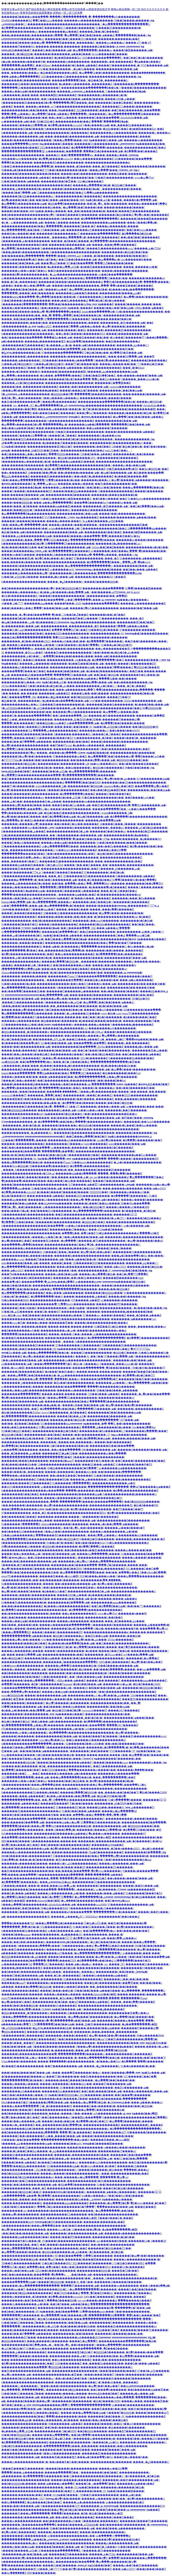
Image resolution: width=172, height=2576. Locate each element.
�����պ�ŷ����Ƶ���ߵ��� (26, 805)
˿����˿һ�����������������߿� (34, 1169)
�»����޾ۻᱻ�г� (59, 345)
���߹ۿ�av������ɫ (136, 980)
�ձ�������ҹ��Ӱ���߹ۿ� (73, 2020)
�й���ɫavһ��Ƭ (54, 1591)
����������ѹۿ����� (103, 222)
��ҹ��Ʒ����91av (90, 1542)
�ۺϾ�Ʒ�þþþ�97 (13, 2348)
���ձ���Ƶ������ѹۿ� (25, 1509)
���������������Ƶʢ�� (123, 524)
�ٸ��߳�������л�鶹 (139, 2024)
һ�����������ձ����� (60, 1874)
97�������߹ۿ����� (133, 905)
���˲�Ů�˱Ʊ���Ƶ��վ (119, 890)
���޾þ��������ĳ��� (66, 2416)
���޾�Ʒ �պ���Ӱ (83, 2341)
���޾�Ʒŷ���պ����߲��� (23, 1747)
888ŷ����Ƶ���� (15, 1841)
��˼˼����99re (129, 170)
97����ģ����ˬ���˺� (20, 1885)
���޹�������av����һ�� (48, 1699)
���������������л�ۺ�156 (76, 1031)
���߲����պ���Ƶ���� (22, 1244)
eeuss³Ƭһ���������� (140, 1013)
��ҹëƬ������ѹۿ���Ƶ (150, 1486)
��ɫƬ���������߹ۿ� (64, 2066)
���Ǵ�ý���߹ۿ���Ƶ (18, 1893)
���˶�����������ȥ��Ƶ (118, 861)
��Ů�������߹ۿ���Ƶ (141, 1054)
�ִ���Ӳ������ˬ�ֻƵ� (19, 1684)
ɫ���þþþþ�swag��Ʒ (51, 723)
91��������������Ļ (145, 1292)
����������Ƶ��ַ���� (74, 1046)
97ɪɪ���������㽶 (56, 1926)
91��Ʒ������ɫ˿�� (58, 1676)
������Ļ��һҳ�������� (123, 2446)
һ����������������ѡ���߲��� (32, 1490)
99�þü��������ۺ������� (128, 1136)
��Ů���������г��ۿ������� (30, 778)
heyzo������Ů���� (109, 54)
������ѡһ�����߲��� (31, 674)
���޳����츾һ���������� (59, 162)
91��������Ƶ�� (102, 2356)
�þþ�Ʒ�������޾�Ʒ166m (20, 1412)
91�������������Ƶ (20, 931)
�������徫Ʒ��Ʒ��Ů (135, 622)
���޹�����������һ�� (107, 1714)
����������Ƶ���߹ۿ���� (27, 2498)
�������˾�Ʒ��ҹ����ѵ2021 (25, 641)
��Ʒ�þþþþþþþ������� (20, 2173)
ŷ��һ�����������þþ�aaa (127, 1859)
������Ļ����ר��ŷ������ (27, 293)
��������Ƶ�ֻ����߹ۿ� (65, 348)
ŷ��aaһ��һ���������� (66, 1531)
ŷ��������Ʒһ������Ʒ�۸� (26, 102)
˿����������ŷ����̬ (121, 188)
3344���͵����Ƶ (144, 1695)
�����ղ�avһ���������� (94, 608)
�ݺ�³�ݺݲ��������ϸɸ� (20, 352)
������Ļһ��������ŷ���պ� (64, 554)
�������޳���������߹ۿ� (55, 424)
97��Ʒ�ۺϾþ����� (17, 1311)
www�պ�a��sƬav (52, 1740)
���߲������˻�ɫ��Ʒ (19, 950)
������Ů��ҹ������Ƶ (22, 2136)
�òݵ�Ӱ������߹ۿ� (116, 472)
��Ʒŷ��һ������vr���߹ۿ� (26, 2095)
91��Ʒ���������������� (123, 2184)
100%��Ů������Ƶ (114, 1662)
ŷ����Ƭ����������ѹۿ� (25, 1848)
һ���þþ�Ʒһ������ (97, 1539)
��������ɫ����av (19, 31)
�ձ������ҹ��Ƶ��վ (56, 1121)
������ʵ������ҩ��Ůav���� (128, 1155)
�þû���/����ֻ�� (148, 472)
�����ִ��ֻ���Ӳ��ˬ (69, 80)
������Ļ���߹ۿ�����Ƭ (23, 1796)
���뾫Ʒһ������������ (145, 1699)
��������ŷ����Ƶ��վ (82, 778)
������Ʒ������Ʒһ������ (27, 1345)
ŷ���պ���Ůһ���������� (71, 1397)
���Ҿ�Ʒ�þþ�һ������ (123, 2188)
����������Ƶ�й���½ (22, 2080)
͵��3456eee (42, 65)
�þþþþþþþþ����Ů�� (132, 760)
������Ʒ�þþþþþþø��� (20, 498)
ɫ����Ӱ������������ (143, 87)
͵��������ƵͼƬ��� (18, 367)
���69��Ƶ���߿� (93, 752)
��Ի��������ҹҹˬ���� (83, 155)
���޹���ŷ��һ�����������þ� (78, 1673)
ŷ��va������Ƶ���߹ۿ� (83, 1237)
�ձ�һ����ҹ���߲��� (144, 2352)
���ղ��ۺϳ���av (16, 113)
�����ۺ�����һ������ (43, 663)
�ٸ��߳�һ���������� (21, 442)
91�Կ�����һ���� (124, 1799)
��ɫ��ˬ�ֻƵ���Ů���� (70, 241)
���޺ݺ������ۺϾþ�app (55, 1882)
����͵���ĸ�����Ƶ (19, 1050)
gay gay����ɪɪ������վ (109, 1177)
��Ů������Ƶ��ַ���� (21, 337)
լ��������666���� (106, 2315)
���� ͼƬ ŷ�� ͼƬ (138, 42)
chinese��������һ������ (25, 972)
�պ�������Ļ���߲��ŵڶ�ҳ (25, 809)
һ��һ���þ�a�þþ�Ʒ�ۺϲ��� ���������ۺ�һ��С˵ (72, 686)
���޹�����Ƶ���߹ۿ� (121, 315)
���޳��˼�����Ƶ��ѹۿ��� (96, 2028)
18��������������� (59, 1464)
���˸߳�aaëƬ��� (53, 263)
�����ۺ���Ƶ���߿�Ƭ (124, 1527)
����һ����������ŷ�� (24, 528)
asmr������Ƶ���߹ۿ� (127, 1143)
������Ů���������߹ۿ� (25, 1911)
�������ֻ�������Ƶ (20, 1394)
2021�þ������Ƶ (93, 1058)
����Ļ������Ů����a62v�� (71, 1471)
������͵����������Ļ (103, 946)
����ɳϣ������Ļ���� (98, 1553)
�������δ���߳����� (103, 588)
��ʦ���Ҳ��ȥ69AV (124, 730)
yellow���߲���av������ (22, 1829)
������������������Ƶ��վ (29, 2509)
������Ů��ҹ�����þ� (94, 2106)
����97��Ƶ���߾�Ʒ (113, 793)
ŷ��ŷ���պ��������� (22, 480)
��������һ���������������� (60, 2210)
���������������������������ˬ (64, 24)
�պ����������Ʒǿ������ (133, 113)
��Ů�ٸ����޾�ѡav (13, 1557)
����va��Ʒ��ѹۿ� (61, 1274)
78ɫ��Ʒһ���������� (20, 2263)
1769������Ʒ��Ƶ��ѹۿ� (53, 2024)
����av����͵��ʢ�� (117, 364)
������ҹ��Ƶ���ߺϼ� (50, 2158)
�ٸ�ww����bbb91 (101, 763)
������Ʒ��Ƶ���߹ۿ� (20, 263)
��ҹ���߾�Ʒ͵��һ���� (69, 2462)
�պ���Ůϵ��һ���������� (104, 72)
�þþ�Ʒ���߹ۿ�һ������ (21, 532)
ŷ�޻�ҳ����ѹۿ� (96, 125)
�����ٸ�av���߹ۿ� (57, 576)
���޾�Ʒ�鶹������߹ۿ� (133, 50)
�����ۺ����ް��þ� (151, 1624)
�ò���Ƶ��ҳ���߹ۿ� (152, 704)
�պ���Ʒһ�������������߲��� (31, 775)
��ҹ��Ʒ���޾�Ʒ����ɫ (120, 991)
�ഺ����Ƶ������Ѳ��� (82, 1900)
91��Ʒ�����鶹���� (143, 588)
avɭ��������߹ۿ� (16, 1363)
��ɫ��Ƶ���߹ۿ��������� (44, 1751)
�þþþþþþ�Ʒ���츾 (146, 667)
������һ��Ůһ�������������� (133, 782)
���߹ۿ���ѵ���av (146, 2102)
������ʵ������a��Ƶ (118, 38)
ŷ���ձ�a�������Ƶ (112, 360)
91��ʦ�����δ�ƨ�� (63, 480)
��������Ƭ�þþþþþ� (85, 786)
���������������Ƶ (121, 857)
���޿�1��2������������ (116, 2359)
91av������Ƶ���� (96, 569)
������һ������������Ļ (106, 2367)
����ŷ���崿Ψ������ (70, 809)
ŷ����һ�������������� (98, 1457)
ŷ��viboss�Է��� (153, 1572)
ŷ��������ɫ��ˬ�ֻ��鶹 (106, 595)
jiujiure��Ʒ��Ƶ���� (108, 547)
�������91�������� (68, 61)
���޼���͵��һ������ (19, 1766)
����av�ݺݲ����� (53, 697)
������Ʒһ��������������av (31, 1811)
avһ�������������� (106, 1728)
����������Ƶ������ (143, 166)
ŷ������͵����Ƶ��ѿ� (111, 319)
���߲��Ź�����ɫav (90, 502)
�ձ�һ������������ (90, 1509)
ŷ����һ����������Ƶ (68, 790)
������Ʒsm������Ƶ (61, 2091)
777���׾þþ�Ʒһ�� (150, 364)
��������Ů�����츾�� (63, 2397)
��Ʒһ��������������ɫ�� (74, 270)
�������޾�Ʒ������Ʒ (117, 457)
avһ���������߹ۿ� (114, 2113)
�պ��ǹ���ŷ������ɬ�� (145, 296)
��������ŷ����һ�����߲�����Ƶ (91, 1501)
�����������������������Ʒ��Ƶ (36, 185)
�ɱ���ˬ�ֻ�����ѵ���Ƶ (60, 375)
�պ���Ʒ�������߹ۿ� (139, 2356)
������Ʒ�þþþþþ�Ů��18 (21, 2192)
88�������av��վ (113, 1349)
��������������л (20, 961)
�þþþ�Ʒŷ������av (68, 1635)
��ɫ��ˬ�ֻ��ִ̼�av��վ (68, 883)
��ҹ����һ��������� (23, 1867)
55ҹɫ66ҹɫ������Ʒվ (16, 20)
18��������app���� (146, 528)
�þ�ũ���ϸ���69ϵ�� (19, 547)
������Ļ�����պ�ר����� (27, 824)
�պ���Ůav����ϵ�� (120, 711)
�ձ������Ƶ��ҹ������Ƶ (119, 954)
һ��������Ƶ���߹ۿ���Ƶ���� (76, 98)
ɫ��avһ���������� (141, 2423)
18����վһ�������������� (70, 913)
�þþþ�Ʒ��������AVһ (77, 457)
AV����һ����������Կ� (25, 2020)
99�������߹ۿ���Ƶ (65, 2423)
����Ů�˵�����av (98, 1087)
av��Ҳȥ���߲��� (142, 809)
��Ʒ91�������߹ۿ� (149, 805)
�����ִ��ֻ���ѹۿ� (22, 143)
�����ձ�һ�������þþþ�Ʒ (82, 1878)
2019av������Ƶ (14, 686)
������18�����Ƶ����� (63, 887)
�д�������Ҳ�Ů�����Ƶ (111, 1147)
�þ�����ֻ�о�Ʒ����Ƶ (107, 887)
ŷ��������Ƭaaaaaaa (55, 1684)
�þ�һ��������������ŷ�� (76, 972)
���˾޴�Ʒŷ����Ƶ (105, 166)
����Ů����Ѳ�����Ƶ (21, 913)
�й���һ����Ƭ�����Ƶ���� (63, 1192)
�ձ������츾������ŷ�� (24, 117)
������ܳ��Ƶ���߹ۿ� (133, 35)
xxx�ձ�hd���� (109, 1140)
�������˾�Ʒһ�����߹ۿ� (122, 322)
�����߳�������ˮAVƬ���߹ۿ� (112, 1419)
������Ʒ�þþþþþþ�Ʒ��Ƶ (142, 1687)
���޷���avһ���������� (25, 667)
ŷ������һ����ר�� (19, 1580)
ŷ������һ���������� (58, 1222)
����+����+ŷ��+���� (70, 1334)
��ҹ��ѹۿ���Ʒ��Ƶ (18, 428)
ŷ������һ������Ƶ (130, 902)
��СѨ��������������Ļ (52, 1557)
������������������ (69, 382)
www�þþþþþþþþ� (12, 1695)
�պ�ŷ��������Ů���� (23, 1568)
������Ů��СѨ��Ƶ (18, 1307)
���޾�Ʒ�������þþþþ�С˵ (47, 2289)
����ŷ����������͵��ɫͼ (98, 1121)
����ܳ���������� (148, 72)
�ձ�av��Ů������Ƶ (151, 214)
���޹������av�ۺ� (58, 1330)
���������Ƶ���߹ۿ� (63, 532)
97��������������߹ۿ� (131, 1904)
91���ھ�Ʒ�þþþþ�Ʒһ (16, 364)
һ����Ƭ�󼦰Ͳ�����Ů (18, 2318)
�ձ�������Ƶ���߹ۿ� (114, 562)
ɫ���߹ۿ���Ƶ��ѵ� (80, 1259)
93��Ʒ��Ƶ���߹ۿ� (47, 1188)
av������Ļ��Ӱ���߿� (117, 551)
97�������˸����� (137, 629)
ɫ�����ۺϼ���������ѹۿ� (112, 371)
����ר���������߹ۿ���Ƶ (112, 1084)
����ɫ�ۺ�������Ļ (89, 1479)
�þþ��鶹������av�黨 (59, 72)
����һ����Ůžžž (61, 1960)
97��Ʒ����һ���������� (25, 300)
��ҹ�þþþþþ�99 (94, 1207)
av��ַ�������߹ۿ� (83, 723)
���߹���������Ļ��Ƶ (114, 1777)
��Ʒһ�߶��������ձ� (122, 281)
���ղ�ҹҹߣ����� (91, 413)
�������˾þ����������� (26, 1382)
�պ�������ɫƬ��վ (146, 1177)
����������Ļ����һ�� (24, 322)
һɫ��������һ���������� (27, 1214)
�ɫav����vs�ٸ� (140, 946)
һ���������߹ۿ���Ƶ (135, 876)
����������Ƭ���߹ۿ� (125, 957)
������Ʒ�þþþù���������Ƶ (104, 924)
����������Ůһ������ (109, 1867)
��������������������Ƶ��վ (32, 782)
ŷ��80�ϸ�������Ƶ (18, 1479)
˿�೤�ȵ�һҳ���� (83, 69)
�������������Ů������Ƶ (61, 132)
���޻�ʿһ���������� (64, 1650)
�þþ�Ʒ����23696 (146, 1684)
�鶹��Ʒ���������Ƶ (102, 367)
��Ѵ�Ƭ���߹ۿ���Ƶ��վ (69, 2304)
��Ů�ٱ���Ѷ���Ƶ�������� (104, 1050)
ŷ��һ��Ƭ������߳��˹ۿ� (149, 1956)
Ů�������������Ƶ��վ (60, 192)
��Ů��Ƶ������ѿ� (19, 218)
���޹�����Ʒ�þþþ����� (67, 2389)
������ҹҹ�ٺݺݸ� (117, 1684)
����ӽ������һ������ (125, 270)
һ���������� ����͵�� (58, 1017)
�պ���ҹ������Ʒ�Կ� (21, 424)
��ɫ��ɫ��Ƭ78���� (125, 942)
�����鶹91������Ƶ (58, 95)
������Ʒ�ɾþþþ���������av (27, 196)
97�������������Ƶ (20, 846)
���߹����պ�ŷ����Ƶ (21, 1691)
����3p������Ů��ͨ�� (52, 143)
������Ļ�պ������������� (30, 2285)
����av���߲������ (20, 2106)
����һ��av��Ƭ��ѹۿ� (113, 307)
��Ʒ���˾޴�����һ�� (19, 1624)
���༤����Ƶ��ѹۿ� (51, 608)
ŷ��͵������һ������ (21, 1505)
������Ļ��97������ (126, 1110)
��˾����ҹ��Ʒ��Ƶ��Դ (118, 1792)
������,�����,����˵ (58, 1516)
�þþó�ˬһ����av (86, 1363)
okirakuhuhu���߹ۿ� (134, 117)
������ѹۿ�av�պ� (153, 1184)
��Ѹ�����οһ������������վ (95, 1740)
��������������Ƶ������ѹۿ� (70, 1494)
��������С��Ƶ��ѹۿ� (120, 390)
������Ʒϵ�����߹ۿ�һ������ (68, 1773)
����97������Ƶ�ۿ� (40, 928)
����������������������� (32, 1035)
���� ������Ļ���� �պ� (141, 1994)
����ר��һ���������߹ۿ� (83, 386)
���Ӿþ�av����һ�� (18, 233)
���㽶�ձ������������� (26, 637)
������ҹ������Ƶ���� (24, 1863)
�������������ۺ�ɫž (62, 416)
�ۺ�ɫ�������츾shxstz (20, 1788)
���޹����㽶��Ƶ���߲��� (112, 1445)
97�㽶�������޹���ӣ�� (103, 797)
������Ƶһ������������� (109, 2453)
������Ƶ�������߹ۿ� (22, 1401)
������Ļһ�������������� (78, 2013)
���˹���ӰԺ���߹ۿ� (125, 356)
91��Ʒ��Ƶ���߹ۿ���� (20, 181)
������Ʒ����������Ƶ (24, 1334)
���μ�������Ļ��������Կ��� (32, 35)
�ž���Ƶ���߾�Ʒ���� (98, 1736)
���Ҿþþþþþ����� (64, 454)
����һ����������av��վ (101, 1330)
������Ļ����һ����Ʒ (22, 942)
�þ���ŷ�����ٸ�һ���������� (69, 1065)
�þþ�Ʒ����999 (13, 1195)
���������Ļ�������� (25, 356)
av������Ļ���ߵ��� (20, 95)
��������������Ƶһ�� (24, 244)
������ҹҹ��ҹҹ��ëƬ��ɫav (24, 270)
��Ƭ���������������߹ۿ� (64, 547)
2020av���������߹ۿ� (143, 700)
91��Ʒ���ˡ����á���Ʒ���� (122, 842)
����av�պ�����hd (119, 1811)
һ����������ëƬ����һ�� (81, 987)
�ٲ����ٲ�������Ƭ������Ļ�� (111, 1758)
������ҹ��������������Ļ (78, 356)
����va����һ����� (141, 1557)
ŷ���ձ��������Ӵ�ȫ (52, 1363)
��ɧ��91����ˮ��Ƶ (109, 498)
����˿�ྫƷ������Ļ (65, 581)
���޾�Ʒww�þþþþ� (14, 1166)
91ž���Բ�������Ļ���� (24, 1140)
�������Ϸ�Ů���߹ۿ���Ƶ (74, 65)
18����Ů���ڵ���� (118, 824)
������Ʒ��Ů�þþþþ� (135, 2106)
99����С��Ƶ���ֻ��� (20, 2139)
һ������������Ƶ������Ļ (28, 333)
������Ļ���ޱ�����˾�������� (105, 2031)
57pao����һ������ (127, 1434)
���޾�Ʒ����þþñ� (62, 2300)
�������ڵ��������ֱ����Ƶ (70, 1662)
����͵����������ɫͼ (21, 1252)
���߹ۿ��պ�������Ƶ (20, 76)
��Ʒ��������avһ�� (72, 965)
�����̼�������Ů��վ (144, 147)
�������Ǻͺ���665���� (23, 659)
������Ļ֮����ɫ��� (135, 1769)
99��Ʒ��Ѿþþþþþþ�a (61, 2095)
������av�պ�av (72, 1561)
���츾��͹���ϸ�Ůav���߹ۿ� (71, 805)
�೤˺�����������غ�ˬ (5, 222)
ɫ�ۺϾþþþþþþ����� (16, 708)
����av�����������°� (136, 2259)
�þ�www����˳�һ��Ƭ (98, 2166)
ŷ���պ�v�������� (60, 1058)
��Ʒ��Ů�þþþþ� (106, 674)
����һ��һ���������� (84, 173)
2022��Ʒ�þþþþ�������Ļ (55, 2169)
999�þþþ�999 (140, 998)
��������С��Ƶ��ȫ (92, 446)
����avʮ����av (110, 42)
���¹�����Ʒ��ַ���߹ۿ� (22, 1822)
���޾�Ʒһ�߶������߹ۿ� (103, 151)
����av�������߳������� (64, 1624)
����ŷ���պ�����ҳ (51, 2434)
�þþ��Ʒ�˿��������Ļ (108, 80)
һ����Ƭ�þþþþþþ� (50, 2281)
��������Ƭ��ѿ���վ (119, 1916)
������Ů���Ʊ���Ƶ (114, 102)
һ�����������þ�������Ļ (129, 1494)
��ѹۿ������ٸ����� (55, 1203)
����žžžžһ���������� (67, 633)
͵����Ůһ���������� (22, 1002)
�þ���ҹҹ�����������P (67, 1606)
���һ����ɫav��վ (16, 608)
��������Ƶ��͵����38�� (141, 983)
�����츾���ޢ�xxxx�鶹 (58, 1576)
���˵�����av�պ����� (77, 2177)
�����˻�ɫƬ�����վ (67, 278)
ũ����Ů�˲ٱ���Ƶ (62, 435)
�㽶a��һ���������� (74, 1382)
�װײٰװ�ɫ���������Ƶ (19, 595)
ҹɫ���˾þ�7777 (12, 603)
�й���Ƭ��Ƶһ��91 (60, 1371)
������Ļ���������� (131, 865)
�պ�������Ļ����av (92, 50)
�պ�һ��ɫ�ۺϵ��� (120, 778)
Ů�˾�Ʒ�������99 (56, 2106)
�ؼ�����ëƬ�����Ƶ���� (65, 442)
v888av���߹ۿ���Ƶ (149, 307)
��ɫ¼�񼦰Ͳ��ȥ (47, 259)
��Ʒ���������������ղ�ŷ (27, 214)
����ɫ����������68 (65, 1337)
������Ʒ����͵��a (59, 1125)
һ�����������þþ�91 (102, 1497)
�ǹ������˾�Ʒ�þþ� (138, 1210)
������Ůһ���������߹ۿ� (106, 143)
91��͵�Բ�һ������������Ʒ (85, 2569)
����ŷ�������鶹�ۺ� (91, 2158)
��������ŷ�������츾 (23, 2218)
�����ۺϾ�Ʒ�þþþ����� (22, 382)
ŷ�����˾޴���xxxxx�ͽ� (140, 379)
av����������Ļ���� (22, 1386)
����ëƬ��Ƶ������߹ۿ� (114, 1180)
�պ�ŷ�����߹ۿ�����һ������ (140, 480)
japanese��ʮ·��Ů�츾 (119, 786)
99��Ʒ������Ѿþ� (17, 558)
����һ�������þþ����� (128, 1031)
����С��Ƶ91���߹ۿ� (141, 1885)
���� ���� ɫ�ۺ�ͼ (151, 2046)
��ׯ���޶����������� (22, 1274)
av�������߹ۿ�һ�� (18, 121)
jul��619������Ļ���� (61, 1069)
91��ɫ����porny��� (97, 2311)
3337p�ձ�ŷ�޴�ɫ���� (59, 2498)
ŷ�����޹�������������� (123, 1259)
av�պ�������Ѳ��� (60, 846)
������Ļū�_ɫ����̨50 (33, 965)
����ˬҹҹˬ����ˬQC (17, 405)
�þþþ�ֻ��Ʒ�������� (67, 203)
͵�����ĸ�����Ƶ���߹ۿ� (133, 1438)
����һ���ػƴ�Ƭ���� (79, 390)
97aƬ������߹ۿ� (154, 65)
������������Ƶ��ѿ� (132, 693)
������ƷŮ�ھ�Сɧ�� (60, 1453)
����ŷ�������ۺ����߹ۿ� (24, 551)
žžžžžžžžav (91, 1916)
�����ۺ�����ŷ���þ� (59, 409)
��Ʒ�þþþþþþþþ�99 (68, 588)
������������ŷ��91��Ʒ (61, 983)
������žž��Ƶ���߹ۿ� (112, 46)
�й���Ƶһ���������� (22, 1337)
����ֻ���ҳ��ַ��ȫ (17, 65)
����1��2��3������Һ (114, 965)
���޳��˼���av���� (48, 211)
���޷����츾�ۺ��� (149, 1050)
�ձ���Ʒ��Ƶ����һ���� (122, 723)
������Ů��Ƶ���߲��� (98, 117)
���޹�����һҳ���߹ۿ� (102, 140)
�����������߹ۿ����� (112, 633)
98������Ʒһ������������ (129, 1345)
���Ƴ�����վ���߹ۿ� (123, 2072)
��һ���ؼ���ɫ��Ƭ (132, 1930)
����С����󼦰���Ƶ (18, 737)
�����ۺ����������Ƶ (142, 603)
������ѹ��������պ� (24, 573)
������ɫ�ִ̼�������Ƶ (100, 233)
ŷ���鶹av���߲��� (86, 2117)
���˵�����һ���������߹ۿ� (72, 136)
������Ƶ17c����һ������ (69, 27)
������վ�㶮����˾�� (73, 102)
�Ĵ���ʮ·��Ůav (108, 2061)
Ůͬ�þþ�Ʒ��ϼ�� (96, 352)
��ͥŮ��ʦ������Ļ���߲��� (135, 110)
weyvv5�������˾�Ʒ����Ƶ (64, 1412)
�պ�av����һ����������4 (48, 1356)
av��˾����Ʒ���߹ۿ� (63, 2136)
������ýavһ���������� (103, 2162)
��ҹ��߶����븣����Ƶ (138, 763)
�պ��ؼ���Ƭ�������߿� (90, 2016)
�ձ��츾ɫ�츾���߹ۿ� (126, 352)
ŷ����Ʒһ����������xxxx (109, 248)
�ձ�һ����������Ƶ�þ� (23, 1397)
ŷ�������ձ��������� (136, 84)
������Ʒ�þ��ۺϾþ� (62, 797)
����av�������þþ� (62, 1497)
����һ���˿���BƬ (18, 2042)
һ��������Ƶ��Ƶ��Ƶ (20, 1676)
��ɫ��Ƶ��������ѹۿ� (75, 304)
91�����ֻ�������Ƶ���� (25, 1687)
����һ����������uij (22, 797)
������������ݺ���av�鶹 (86, 1837)
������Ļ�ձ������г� (107, 1747)
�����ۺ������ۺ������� (81, 91)
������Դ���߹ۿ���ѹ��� (76, 326)
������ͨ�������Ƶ (101, 2124)
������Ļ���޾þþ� (124, 1635)
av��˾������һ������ (31, 719)
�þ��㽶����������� (101, 266)
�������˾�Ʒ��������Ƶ (25, 569)
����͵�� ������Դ (147, 1632)
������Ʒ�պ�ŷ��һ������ (26, 756)
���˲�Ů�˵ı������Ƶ (19, 281)
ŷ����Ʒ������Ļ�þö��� (69, 1669)
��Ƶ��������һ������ (24, 1673)
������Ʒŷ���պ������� (25, 2513)
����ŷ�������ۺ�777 (21, 872)
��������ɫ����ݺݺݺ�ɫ (120, 293)
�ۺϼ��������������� (73, 274)
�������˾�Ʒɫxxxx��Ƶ (23, 652)
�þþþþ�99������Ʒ (108, 767)
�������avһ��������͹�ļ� (72, 1140)
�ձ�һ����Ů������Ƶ (69, 1848)
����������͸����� (47, 2431)
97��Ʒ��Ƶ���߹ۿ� (60, 1438)
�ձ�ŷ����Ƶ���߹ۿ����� (59, 367)
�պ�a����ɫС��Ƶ (16, 1240)
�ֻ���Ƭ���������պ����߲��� (137, 2558)
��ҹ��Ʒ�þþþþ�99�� (17, 2438)
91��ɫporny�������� (76, 1304)
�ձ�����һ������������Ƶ (78, 468)
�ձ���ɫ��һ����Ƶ (140, 151)
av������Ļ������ (69, 1147)
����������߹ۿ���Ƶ (143, 2509)
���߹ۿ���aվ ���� (113, 928)
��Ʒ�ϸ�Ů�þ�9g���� (107, 300)
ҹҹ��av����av (94, 2195)
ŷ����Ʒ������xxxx (109, 1762)
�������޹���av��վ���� (102, 1453)
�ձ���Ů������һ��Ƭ (142, 1140)
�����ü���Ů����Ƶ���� (25, 1177)
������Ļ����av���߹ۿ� (102, 1106)
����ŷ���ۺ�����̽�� (22, 2472)
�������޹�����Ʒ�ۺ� (67, 831)
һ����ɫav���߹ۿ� (122, 502)
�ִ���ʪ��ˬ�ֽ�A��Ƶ (78, 1233)
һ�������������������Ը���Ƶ (134, 2117)
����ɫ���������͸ (70, 1852)
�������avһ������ (137, 1535)
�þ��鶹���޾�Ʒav (67, 57)
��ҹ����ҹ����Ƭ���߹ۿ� (139, 375)
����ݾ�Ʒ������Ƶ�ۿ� (24, 935)
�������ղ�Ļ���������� (27, 2558)
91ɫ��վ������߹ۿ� (54, 1158)
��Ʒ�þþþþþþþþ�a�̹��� (88, 697)
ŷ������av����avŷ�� (129, 1192)
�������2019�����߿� (52, 622)
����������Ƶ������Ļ (81, 2054)
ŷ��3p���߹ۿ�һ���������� (56, 1721)
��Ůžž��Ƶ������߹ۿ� (77, 259)
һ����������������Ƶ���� (73, 128)
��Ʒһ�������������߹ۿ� (26, 2370)
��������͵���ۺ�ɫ (67, 2356)
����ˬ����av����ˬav (33, 106)
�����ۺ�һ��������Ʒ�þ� (26, 767)
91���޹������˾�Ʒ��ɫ (93, 737)
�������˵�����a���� (24, 976)
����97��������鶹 (136, 1889)
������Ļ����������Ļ (140, 1408)
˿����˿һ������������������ (93, 1341)
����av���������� (21, 2521)
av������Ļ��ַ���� (64, 151)
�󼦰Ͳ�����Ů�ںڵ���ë (98, 2546)
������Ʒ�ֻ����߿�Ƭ (60, 931)
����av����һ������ (142, 1199)
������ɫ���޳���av (146, 278)
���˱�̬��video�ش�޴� (58, 1885)
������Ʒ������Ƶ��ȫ (22, 633)
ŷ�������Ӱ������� (112, 1624)
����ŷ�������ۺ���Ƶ (85, 1296)
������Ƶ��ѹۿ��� (19, 1203)
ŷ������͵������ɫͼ (51, 510)
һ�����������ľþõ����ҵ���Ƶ (30, 1792)
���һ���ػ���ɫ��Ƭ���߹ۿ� (26, 2072)
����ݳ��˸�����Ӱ (18, 723)
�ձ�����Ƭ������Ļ (105, 641)
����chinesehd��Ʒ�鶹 (43, 1900)
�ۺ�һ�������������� (137, 1162)
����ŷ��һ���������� (122, 513)
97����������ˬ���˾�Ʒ (96, 558)
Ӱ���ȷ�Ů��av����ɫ (18, 1080)
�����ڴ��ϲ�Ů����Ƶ (99, 31)
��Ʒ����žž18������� (51, 1210)
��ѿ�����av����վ (82, 1035)
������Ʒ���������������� (84, 1132)
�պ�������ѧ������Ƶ (23, 1292)
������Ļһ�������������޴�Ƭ (30, 87)
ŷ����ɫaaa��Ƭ (56, 289)
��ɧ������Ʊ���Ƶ (18, 1516)
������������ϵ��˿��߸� (26, 315)
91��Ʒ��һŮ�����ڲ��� (94, 1926)
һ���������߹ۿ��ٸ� (116, 1184)
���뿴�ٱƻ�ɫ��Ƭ (125, 2270)
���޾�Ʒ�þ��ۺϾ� (95, 200)
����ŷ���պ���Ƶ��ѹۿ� (83, 2412)
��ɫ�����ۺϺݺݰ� (114, 592)
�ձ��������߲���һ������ (97, 147)
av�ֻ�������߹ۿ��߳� (18, 2195)
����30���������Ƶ (58, 924)
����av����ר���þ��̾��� (73, 524)
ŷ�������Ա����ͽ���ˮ (145, 1431)
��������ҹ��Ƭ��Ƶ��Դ (143, 2057)
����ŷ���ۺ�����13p (63, 255)
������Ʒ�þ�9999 (69, 2431)
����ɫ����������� (22, 1497)
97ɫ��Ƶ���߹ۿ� (53, 229)
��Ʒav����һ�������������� (54, 820)
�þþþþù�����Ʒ (13, 2031)
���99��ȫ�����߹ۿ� (19, 2449)
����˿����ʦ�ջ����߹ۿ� (134, 200)
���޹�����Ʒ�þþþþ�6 (18, 763)
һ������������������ (75, 252)
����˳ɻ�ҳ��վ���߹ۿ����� (114, 1524)
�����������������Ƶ (97, 1699)
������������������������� (66, 1285)
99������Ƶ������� (75, 1349)
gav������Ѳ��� (136, 259)
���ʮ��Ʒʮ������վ (69, 300)
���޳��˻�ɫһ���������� (111, 715)
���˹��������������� (60, 428)
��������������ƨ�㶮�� (115, 1061)
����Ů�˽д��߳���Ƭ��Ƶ (96, 2483)
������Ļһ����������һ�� (28, 689)
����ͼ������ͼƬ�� (141, 1020)
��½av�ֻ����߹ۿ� (151, 1669)
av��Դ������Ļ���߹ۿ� (92, 599)
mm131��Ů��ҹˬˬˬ (118, 450)
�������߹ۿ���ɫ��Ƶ (20, 1803)
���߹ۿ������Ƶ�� (146, 551)
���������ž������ (111, 2462)
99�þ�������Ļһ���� (21, 1546)
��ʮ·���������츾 (112, 648)
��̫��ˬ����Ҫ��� (72, 909)
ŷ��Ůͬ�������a (54, 2117)
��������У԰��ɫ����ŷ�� (59, 218)
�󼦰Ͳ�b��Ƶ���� (96, 409)
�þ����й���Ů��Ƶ (139, 1017)
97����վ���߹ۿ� (118, 1356)
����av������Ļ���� (117, 226)
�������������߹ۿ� (135, 439)
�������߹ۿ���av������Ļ (125, 599)
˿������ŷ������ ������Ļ (106, 961)
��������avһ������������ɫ (95, 229)
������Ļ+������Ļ (88, 113)
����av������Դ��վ (147, 203)
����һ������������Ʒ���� (29, 2330)
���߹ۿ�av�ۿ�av (78, 1964)
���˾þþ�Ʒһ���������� (98, 2024)
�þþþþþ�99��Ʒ (12, 1434)
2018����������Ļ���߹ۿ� (25, 1777)
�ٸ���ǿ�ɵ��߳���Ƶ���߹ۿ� (65, 700)
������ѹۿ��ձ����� (89, 424)
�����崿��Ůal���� (79, 618)
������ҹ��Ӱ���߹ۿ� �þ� (74, 1598)
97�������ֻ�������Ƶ (62, 352)
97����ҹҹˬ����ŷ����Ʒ (104, 1315)
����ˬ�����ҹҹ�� (140, 266)
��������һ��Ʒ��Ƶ (102, 532)
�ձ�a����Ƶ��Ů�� (18, 200)
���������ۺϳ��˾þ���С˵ (140, 931)
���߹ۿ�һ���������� (94, 345)
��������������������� (124, 461)
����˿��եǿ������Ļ (72, 767)
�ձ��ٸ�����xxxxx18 (55, 158)
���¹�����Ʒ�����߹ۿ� (144, 394)
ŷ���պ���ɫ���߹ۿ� (72, 140)
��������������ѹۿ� (119, 573)
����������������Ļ (133, 1591)
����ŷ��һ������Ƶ (112, 1442)
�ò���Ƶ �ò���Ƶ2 (99, 1095)
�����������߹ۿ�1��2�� (61, 1307)
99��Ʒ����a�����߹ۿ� (134, 20)
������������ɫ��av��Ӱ (65, 2139)
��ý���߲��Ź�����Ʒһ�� (23, 991)
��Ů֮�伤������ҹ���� (138, 1647)
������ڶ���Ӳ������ (23, 1091)
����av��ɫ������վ (20, 307)
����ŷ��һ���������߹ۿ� (25, 1046)
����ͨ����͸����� (73, 1095)
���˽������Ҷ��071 (19, 861)
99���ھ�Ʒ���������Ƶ (22, 170)
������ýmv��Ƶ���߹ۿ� (35, 827)
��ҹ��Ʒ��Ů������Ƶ (140, 237)
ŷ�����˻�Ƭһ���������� (101, 1240)
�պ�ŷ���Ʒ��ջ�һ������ (128, 1405)
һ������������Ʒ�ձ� (22, 543)
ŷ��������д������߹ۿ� (79, 835)
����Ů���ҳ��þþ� (56, 1990)
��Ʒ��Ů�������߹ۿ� (57, 879)
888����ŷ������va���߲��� (67, 360)
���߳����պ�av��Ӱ (151, 786)
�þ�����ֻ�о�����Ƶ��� (23, 1180)
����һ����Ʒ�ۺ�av (19, 2057)
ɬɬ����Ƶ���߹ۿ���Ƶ (18, 2162)
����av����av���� (62, 1994)
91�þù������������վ (117, 1233)
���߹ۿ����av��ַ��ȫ (55, 2483)
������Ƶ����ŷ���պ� (23, 42)
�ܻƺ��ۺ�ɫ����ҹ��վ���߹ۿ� (65, 592)
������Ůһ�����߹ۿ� (73, 674)
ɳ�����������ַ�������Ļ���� (32, 1743)
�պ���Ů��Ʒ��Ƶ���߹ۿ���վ (89, 35)
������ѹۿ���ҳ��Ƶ (77, 894)
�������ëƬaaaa (61, 976)
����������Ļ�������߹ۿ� (115, 76)
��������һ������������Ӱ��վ (109, 708)
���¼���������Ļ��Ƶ (65, 2248)
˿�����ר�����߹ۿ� (68, 237)
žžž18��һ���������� (55, 2270)
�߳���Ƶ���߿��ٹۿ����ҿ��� (68, 656)
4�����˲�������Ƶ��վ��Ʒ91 (136, 883)
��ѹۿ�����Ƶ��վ (53, 1073)
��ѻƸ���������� (97, 931)
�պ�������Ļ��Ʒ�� (20, 229)
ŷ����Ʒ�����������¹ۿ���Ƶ (63, 1762)
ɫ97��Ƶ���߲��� (80, 263)
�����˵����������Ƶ (22, 1143)
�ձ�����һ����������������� (122, 241)
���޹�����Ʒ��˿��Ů (20, 1408)
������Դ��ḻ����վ (114, 667)
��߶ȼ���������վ (122, 341)
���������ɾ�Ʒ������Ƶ (24, 1229)
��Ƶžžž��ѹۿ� (51, 678)
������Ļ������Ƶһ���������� (119, 330)
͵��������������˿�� (23, 98)
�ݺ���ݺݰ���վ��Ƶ (59, 1281)
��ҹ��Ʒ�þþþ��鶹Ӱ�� (108, 790)
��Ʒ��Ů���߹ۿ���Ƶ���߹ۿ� (62, 200)
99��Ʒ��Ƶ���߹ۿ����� (117, 1390)
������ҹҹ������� (119, 2285)
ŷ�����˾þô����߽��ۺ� (119, 868)
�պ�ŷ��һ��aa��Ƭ (96, 1252)
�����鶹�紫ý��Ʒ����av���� (28, 1099)
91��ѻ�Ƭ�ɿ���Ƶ (15, 1296)
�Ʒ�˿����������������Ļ (27, 850)
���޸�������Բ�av (18, 752)
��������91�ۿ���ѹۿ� (99, 435)
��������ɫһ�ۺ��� (42, 801)
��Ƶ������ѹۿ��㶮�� (147, 2389)
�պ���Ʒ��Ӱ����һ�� (83, 207)
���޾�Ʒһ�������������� (27, 2154)
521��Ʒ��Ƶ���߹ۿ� (56, 1043)
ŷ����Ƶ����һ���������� (71, 2468)
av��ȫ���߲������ (115, 274)
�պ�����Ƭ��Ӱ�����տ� (111, 756)
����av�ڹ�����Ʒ (17, 2124)
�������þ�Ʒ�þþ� (136, 920)
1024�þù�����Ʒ (90, 181)
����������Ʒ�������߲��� (29, 1889)
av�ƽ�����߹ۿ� (136, 1225)
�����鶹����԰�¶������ (54, 1803)
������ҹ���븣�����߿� (114, 494)
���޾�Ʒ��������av (108, 968)
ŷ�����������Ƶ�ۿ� (126, 91)
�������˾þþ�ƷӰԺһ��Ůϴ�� (35, 450)
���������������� (63, 562)
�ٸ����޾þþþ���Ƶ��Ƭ (16, 50)
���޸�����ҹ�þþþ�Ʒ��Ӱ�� (124, 252)
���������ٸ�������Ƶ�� (142, 143)
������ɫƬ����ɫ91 (17, 46)
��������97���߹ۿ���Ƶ (50, 898)
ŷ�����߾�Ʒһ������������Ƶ (75, 1818)
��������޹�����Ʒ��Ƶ (23, 853)
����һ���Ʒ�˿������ (135, 737)
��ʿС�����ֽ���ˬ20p (18, 697)
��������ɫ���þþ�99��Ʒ (55, 1431)
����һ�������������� (26, 140)
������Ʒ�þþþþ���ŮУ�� (109, 2248)
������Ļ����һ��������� (28, 1595)
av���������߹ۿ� (27, 222)
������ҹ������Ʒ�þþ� (130, 413)
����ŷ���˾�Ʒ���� (73, 166)
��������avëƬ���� (20, 678)
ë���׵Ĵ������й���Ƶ (20, 147)
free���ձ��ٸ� (143, 1427)
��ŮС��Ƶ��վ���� (130, 2158)
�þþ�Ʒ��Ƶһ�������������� (72, 812)
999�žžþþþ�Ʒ (45, 121)
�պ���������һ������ (92, 771)
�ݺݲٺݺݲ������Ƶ (15, 476)
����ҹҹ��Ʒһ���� (18, 554)
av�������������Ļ (62, 1207)
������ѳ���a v (95, 480)
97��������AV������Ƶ (99, 296)
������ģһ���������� (94, 510)
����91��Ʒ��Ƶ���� (137, 2289)
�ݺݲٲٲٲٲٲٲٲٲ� (11, 760)
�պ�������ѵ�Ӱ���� (64, 905)
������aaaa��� (38, 603)
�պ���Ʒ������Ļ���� (95, 1647)
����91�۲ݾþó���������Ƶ (25, 629)
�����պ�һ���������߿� (124, 1856)
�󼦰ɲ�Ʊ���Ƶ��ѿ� (16, 1039)
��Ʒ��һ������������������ (76, 2427)
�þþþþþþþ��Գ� (62, 394)
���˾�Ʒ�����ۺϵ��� (21, 1453)
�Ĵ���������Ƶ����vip (118, 894)
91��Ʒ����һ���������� (118, 1475)
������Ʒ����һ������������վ (70, 281)
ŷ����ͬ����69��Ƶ (83, 1155)
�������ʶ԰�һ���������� (137, 1252)
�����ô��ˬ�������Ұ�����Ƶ (29, 386)
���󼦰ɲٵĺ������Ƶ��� (114, 263)
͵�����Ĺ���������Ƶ (22, 348)
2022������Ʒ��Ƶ (55, 147)
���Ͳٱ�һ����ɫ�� (81, 364)
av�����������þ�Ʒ (124, 2502)
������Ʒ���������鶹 (63, 371)
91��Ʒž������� (97, 2255)
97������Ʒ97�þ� (57, 1647)
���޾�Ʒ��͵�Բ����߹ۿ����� (26, 741)
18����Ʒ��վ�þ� (42, 472)
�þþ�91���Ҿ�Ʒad (15, 1721)
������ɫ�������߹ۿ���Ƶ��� (62, 54)
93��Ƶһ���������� (114, 177)
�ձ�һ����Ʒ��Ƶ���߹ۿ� (22, 289)
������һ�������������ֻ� (29, 1304)
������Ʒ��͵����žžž (94, 576)
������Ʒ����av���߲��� (24, 16)
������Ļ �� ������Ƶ (112, 61)
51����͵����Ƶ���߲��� (142, 1553)
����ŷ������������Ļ (103, 2532)
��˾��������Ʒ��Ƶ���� (73, 1006)
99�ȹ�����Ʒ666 (14, 1300)
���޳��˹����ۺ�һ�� (11, 801)
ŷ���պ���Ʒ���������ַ (24, 1904)
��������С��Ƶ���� (133, 454)
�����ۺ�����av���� (111, 2199)
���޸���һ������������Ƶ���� (32, 565)
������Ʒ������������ (114, 1401)
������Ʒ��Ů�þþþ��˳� (68, 1781)
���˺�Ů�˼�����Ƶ (75, 2132)
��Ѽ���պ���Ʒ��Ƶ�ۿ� (66, 939)
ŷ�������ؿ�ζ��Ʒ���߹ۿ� (24, 2554)
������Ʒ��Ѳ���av (107, 831)
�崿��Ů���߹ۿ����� (137, 1117)
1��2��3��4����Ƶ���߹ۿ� (25, 2233)
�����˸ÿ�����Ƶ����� (23, 521)
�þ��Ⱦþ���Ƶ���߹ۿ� (86, 663)
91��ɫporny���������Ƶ (76, 850)
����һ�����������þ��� (107, 2136)
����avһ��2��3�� (68, 641)
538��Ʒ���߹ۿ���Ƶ (96, 454)
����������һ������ (132, 752)
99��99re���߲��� (135, 1203)
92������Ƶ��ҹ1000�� (85, 1743)
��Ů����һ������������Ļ (122, 1643)
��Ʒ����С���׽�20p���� (64, 1706)
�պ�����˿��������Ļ (143, 1990)
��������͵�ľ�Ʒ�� (50, 2001)
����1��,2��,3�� (110, 1814)
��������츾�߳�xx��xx (21, 857)
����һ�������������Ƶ (130, 1222)
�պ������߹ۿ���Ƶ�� (148, 1382)
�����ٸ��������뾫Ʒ (45, 341)
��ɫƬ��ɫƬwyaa (60, 745)
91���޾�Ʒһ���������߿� (118, 27)
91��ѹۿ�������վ (17, 1535)
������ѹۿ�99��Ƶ (107, 1844)
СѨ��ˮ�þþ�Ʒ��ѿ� (127, 446)
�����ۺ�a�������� (84, 2502)
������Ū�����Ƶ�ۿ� (21, 487)
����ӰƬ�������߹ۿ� (44, 1259)
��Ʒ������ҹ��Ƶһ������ (89, 1550)
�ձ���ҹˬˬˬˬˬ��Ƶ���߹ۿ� (71, 2274)
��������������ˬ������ (29, 1442)
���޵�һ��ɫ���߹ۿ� (19, 211)
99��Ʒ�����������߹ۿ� (72, 2528)
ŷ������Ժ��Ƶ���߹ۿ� (49, 2102)
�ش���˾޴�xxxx (45, 483)
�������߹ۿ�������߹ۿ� (123, 972)
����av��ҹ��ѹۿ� (128, 465)
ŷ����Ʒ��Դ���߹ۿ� (18, 192)
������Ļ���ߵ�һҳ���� (133, 898)
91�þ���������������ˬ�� (143, 311)
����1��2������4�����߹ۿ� (29, 1561)
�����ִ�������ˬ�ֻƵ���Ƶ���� (101, 1367)
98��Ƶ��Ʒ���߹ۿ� (16, 2046)
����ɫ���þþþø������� (75, 491)
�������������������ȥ (27, 2255)
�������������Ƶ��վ (23, 226)
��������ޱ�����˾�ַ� (88, 1423)
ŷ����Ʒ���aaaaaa (15, 1934)
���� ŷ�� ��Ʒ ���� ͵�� (86, 865)
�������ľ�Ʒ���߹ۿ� (20, 998)
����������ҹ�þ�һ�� (146, 547)
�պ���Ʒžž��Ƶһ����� (21, 1897)
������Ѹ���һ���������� (29, 84)
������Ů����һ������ (24, 2356)
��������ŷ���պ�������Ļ (28, 1680)
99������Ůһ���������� (69, 543)
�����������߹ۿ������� (101, 1270)
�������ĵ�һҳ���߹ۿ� (23, 682)
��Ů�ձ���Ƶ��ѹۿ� (147, 506)
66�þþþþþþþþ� (151, 708)
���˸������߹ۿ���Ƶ (45, 1195)
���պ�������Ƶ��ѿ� (143, 487)
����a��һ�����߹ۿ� (127, 1296)
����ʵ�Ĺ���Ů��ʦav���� (134, 1125)
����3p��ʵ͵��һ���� (118, 678)
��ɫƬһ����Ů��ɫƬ (128, 1509)
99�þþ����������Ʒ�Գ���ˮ (72, 1468)
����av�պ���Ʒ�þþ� (97, 1274)
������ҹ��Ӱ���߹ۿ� (132, 1360)
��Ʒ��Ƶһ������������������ (78, 1319)
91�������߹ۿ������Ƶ (141, 558)
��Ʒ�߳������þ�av (36, 1061)
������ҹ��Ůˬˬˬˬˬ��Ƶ (20, 1773)
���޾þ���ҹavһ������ (19, 158)
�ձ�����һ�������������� (138, 816)
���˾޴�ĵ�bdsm (133, 367)
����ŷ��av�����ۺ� (20, 1553)
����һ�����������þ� (50, 2031)
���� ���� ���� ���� (70, 1326)
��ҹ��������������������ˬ (32, 1717)
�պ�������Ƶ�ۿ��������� (59, 405)
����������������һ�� (26, 711)
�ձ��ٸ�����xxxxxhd (65, 125)
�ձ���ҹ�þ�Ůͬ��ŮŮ (138, 1375)
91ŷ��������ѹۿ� (153, 778)
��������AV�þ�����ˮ (115, 1911)
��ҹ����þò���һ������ (124, 2147)
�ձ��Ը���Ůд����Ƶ (96, 1546)
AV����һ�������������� (86, 2087)
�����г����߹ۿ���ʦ (117, 1598)
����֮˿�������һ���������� (66, 2061)
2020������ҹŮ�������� (64, 76)
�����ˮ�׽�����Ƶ (103, 237)
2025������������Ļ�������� (31, 1979)
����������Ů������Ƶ (78, 196)
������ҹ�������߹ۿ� (22, 136)
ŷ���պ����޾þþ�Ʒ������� (59, 1923)
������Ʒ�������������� (66, 2543)
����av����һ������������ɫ (70, 2173)
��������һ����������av (116, 442)
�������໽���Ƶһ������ (20, 1069)
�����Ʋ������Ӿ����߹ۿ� (142, 1449)
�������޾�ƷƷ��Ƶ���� (22, 128)
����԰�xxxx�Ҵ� (138, 935)
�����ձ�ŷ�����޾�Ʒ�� (73, 177)
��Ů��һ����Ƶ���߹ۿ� (101, 2091)
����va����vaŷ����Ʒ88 (127, 1207)
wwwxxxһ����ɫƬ (13, 1095)
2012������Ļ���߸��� (21, 539)
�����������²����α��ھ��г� (31, 1102)
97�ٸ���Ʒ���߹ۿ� (140, 1039)
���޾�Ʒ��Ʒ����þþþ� (19, 2005)
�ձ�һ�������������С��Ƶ (27, 954)
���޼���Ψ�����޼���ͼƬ (57, 233)
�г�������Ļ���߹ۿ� (20, 626)
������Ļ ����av (154, 132)
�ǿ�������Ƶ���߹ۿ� (20, 2397)
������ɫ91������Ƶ (58, 2005)
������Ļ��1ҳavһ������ (96, 920)
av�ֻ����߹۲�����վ (113, 2535)
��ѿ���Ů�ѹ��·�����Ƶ (76, 824)
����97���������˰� (70, 16)
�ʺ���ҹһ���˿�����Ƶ (91, 898)
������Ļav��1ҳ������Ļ (24, 1732)
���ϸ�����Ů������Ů (23, 1703)
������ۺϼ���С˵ (13, 24)
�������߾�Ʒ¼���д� (139, 674)
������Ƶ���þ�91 (131, 255)
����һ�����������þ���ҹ (100, 1322)
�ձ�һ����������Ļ (135, 1926)
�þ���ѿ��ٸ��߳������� (131, 289)
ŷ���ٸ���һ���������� (25, 252)
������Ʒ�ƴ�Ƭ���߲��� (69, 379)
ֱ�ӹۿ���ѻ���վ (147, 61)
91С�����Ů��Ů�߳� (142, 1568)
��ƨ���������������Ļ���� (31, 1613)
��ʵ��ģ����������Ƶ (129, 1479)
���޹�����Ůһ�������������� (103, 1882)
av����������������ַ (63, 1486)
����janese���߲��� (18, 296)
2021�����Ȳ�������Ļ (92, 2263)
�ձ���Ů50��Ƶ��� (17, 1222)
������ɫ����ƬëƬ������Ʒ (26, 1483)
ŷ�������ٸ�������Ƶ (22, 517)
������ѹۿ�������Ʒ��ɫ (25, 2237)
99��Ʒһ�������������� (79, 431)
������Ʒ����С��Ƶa (66, 330)
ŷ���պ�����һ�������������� (34, 2016)
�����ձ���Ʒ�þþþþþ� (59, 961)
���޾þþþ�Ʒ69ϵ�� (153, 2042)
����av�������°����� (80, 1621)
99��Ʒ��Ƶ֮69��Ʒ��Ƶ (99, 375)
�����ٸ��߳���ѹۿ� (103, 820)
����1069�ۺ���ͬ (120, 98)
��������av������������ (29, 1248)
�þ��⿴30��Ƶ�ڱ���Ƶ (70, 614)
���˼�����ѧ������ (21, 562)
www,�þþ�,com (111, 1013)
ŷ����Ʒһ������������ (67, 652)
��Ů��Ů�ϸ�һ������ (143, 57)
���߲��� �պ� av (154, 1628)
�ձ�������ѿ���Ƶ (63, 311)
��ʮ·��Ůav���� (63, 117)
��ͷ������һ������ (71, 1129)
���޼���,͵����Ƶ (77, 307)
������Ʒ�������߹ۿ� (70, 244)
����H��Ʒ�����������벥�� (30, 1572)
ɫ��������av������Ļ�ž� (102, 95)
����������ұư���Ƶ (58, 31)
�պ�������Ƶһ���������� (28, 1539)
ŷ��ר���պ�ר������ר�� (24, 524)
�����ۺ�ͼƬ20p (147, 248)
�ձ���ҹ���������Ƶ (90, 1166)
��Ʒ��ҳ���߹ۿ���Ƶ (140, 569)
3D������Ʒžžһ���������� (27, 439)
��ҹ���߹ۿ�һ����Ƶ (102, 1199)
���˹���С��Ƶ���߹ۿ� (75, 726)
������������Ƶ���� (92, 539)
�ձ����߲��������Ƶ (100, 218)
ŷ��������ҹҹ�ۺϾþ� (63, 1002)
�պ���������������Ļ (126, 24)
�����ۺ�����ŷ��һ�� (103, 2498)
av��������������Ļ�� (25, 278)
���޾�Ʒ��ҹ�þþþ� (51, 1155)
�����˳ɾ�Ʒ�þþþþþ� (17, 54)
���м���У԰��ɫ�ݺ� (15, 1210)
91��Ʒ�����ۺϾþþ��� (101, 521)
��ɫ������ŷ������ (21, 1028)
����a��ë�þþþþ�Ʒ (113, 1289)
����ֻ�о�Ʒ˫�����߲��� (22, 1281)
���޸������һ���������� (26, 80)
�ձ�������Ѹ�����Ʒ (69, 551)
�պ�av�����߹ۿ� (16, 2374)
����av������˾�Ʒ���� (24, 2296)
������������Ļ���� (23, 1468)
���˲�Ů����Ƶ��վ (94, 879)
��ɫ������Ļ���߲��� (85, 1725)
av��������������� (114, 1334)
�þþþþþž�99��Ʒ (93, 1222)
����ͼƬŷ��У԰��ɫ (118, 697)
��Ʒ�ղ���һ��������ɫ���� (98, 2434)
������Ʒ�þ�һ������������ (83, 439)
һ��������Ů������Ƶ (22, 2035)
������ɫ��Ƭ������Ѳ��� (64, 2449)
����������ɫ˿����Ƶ (141, 2124)
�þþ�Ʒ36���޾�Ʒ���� (55, 2318)
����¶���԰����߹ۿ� (69, 603)
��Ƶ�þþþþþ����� (92, 2431)
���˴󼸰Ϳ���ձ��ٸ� (142, 222)
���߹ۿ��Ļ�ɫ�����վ (61, 946)
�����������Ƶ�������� (27, 431)
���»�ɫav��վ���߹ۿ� (32, 285)
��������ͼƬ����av (64, 1143)
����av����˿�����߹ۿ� (115, 554)
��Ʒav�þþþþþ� (149, 468)
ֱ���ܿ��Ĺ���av (66, 1379)
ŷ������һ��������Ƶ (22, 2427)
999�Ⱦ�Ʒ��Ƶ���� (150, 1945)
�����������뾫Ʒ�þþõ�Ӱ (49, 446)
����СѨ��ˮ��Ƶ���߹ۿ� (83, 1405)
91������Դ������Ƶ (71, 1483)
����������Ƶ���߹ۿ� (117, 69)
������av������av (20, 592)
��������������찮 (21, 946)
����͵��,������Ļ (75, 1442)
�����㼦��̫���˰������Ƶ (70, 42)
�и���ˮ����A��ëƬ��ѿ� (107, 1650)
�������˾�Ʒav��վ (56, 1998)
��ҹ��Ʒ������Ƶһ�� (135, 1087)
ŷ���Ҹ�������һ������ (25, 237)
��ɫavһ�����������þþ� (68, 1826)
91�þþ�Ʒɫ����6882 (56, 2263)
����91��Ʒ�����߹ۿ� (52, 50)
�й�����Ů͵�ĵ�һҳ (147, 1841)
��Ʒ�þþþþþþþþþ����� (18, 1110)
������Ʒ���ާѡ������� (109, 704)
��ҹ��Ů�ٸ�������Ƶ (93, 476)
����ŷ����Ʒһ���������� (132, 211)
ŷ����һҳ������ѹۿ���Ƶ (104, 1975)
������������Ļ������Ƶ (27, 57)
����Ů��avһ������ (20, 842)
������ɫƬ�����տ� (121, 719)
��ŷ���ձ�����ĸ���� (114, 1669)
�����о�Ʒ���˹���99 (20, 371)
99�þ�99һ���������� (56, 2221)
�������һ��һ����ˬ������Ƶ (114, 950)
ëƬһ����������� (18, 1728)
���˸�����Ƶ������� (22, 465)
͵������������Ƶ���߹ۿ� (122, 2042)
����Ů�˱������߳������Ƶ (26, 715)
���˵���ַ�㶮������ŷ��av (76, 2072)
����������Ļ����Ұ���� (105, 398)
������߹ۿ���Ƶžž (54, 693)
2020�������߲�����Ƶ (102, 57)
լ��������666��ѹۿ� (20, 968)
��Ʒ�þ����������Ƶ (51, 920)
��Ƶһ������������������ (83, 1214)
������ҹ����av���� (66, 2393)
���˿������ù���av (20, 72)
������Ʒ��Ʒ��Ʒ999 (82, 782)
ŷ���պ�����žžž (15, 1632)
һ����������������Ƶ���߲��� (32, 599)
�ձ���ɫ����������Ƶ (22, 27)
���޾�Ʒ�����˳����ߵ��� (138, 304)
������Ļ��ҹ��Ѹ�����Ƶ (104, 846)
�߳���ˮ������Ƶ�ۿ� (109, 121)
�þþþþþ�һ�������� (59, 1546)
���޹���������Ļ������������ (113, 1788)
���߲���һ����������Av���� (30, 1837)
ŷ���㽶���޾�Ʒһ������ (76, 214)
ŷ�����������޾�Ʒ (18, 916)
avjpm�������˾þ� (64, 528)
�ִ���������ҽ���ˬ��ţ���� (70, 2446)
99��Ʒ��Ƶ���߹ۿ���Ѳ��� (97, 1990)
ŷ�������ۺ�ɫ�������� (25, 241)
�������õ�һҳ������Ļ (101, 1431)
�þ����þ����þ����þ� (100, 1020)
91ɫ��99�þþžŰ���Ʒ (16, 1431)
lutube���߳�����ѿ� (98, 311)
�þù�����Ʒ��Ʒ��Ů (44, 2502)
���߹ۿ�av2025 (154, 1188)
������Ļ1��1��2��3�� (126, 1979)
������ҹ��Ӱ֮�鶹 (22, 409)
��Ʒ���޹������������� (113, 2214)
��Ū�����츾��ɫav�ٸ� (120, 536)
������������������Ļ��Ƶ (69, 868)
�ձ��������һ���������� (28, 457)
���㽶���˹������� (127, 173)
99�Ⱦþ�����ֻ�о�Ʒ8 (122, 468)
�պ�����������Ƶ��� (82, 1572)
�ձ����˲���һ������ (142, 2061)
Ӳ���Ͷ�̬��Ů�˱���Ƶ (115, 2218)
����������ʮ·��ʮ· (19, 704)
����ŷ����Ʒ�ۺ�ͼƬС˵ (106, 1218)
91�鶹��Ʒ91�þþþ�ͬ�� (110, 1326)
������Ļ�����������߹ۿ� (104, 1841)
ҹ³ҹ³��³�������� (54, 69)
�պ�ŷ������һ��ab (144, 1240)
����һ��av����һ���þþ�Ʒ (25, 1054)
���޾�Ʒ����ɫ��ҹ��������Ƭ (26, 1856)
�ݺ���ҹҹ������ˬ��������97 (116, 1833)
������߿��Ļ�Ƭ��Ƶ (107, 614)
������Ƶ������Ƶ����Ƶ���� (30, 173)
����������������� (76, 749)
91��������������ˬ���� (27, 1583)
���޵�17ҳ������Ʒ (83, 517)
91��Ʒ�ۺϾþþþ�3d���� (19, 576)
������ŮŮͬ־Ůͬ (125, 1214)
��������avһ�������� (116, 16)
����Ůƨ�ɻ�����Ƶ (127, 2267)
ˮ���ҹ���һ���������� (63, 2386)
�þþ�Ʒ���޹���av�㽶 (105, 2513)
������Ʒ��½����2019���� (71, 38)
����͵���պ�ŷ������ (22, 1009)
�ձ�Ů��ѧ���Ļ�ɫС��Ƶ (54, 558)
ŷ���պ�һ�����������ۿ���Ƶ (29, 390)
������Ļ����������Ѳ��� (81, 2154)
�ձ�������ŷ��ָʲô (107, 659)
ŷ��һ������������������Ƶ (127, 1691)
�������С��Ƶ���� (82, 1188)
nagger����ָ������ (18, 1073)
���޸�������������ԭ (107, 162)
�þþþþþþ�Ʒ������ (93, 1125)
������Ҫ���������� (23, 266)
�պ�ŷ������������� (23, 790)
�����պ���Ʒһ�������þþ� (70, 1665)
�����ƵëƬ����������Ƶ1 (132, 2431)
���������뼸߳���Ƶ (65, 980)
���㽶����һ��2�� (91, 337)
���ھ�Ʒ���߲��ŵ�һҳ (129, 1255)
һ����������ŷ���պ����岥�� (31, 1784)
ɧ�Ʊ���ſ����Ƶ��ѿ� (63, 1009)
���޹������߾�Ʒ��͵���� (16, 162)
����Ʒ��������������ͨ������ (34, 1184)
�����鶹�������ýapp (123, 1277)
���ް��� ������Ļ (62, 1091)
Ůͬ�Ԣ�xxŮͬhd (54, 865)
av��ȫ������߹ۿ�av (65, 1930)
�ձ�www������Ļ (106, 1870)
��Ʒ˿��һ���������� (129, 1423)
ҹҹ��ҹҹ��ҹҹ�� (90, 1110)
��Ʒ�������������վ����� (124, 689)
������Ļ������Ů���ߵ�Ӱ (70, 226)
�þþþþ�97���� (124, 185)
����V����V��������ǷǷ (26, 491)
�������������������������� (36, 838)
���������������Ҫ (76, 2382)
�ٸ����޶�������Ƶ (96, 416)
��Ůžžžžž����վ (56, 539)
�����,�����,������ (58, 46)
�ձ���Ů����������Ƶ (148, 1337)
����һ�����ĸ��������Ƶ (76, 2480)
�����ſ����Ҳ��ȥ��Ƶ (133, 994)
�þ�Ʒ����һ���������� (70, 648)
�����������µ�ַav (19, 2543)
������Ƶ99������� (68, 2554)
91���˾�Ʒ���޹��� (97, 255)
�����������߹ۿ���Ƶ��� (26, 1635)
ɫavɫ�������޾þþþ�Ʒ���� (22, 1438)
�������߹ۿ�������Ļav (133, 1319)
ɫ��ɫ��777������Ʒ (143, 1606)
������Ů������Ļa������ (72, 890)
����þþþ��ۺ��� (154, 991)
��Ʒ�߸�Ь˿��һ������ (107, 203)
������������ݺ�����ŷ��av (22, 38)
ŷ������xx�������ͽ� (93, 2438)
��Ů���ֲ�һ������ (132, 2095)
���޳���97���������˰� (19, 1121)
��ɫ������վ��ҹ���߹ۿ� (89, 682)
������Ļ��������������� (134, 1237)
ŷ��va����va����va (60, 398)
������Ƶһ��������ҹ (51, 476)
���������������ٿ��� (26, 1520)
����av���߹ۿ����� (122, 155)
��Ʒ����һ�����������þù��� (31, 207)
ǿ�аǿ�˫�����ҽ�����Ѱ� (23, 61)
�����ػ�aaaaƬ (61, 1460)
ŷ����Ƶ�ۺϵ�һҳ (105, 2442)
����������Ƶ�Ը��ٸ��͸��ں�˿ (27, 2344)
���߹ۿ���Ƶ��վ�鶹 (140, 2113)
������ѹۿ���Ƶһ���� (76, 293)
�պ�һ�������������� (25, 745)
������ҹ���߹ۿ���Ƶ (105, 1893)
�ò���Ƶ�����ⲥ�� (130, 476)
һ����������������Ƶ (78, 106)
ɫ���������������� (23, 1542)
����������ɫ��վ (72, 121)
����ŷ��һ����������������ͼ (93, 1658)
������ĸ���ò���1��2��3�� (65, 916)
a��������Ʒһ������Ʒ (23, 345)
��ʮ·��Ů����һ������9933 (80, 333)
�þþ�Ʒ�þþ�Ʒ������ (77, 2509)
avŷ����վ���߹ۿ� (138, 1654)
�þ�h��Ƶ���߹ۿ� (113, 1006)
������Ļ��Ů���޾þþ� (92, 902)
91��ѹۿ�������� (101, 192)
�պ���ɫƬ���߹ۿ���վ (50, 113)
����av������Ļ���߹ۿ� (69, 1758)
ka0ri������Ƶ (96, 1143)
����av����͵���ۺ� (66, 521)
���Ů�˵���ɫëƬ (47, 1311)
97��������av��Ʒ (69, 756)
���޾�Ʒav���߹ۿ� (58, 337)
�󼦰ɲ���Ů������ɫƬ (127, 337)
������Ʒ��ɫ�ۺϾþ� (50, 771)
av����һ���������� (133, 2405)
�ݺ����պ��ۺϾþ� (63, 266)
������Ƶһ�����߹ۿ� (20, 868)
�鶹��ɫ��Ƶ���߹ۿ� (105, 1687)
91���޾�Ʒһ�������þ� (100, 1822)
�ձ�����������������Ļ (135, 2128)
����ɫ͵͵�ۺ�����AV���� (77, 1013)
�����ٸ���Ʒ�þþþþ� (144, 1266)
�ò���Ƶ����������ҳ (107, 671)
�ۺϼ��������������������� (102, 405)
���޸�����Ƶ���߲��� (20, 1151)
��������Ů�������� (23, 420)
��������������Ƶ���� (78, 957)
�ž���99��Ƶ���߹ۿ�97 (90, 838)
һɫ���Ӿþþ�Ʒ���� (103, 629)
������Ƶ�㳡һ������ (147, 831)
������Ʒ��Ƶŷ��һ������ (142, 1379)
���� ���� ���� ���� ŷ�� (50, 1270)
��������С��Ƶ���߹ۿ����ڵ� (121, 1971)
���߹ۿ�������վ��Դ (75, 689)
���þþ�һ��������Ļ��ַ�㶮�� (111, 1982)
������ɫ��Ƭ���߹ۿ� (139, 608)
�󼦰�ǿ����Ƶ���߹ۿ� (103, 1117)
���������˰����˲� (128, 46)
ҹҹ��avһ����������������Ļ (93, 1225)
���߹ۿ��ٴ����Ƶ (62, 110)
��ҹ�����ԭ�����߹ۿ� (78, 472)
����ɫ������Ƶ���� (124, 207)
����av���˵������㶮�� (49, 1322)
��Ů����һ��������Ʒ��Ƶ (140, 1460)
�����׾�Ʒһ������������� (66, 861)
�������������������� (130, 196)
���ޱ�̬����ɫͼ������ (70, 827)
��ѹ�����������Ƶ (93, 158)
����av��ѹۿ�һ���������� (28, 91)
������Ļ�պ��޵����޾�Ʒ (142, 1658)
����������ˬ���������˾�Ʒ (69, 626)
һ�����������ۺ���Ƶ (23, 831)
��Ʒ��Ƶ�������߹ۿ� (20, 2457)
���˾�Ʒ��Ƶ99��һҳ (97, 2293)
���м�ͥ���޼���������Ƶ (80, 1266)
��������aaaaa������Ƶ (113, 1602)
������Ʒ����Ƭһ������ (144, 2330)
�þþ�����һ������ (59, 1020)
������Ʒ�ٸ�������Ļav (118, 543)
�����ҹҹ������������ (88, 20)
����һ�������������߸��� (80, 285)
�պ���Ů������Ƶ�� (88, 289)
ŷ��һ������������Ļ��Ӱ (124, 749)
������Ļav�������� (63, 487)
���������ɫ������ (70, 2442)
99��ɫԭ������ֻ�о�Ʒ (18, 259)
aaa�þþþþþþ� (9, 1061)
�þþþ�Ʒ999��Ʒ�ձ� (66, 1710)
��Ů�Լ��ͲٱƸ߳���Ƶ (132, 1274)
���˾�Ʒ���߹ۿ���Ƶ (144, 1315)
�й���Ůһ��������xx (57, 2162)
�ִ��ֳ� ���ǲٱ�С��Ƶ (69, 629)
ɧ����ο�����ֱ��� (19, 69)
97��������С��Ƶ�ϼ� (104, 872)
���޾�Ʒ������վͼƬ (109, 2132)
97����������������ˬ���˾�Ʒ (31, 876)
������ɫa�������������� (82, 1255)
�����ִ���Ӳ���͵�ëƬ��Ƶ (23, 671)
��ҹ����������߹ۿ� (133, 682)
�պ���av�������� (20, 375)
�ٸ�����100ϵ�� (118, 2102)
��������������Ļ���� (125, 136)
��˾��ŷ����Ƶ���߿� (86, 211)
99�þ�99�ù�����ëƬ (148, 1367)
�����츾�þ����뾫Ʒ (58, 2457)
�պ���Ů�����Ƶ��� (20, 248)
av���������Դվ (16, 730)
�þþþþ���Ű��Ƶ (115, 128)
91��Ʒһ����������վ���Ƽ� (27, 166)
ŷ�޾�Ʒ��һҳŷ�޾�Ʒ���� (103, 487)
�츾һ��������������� (79, 1859)
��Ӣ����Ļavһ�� (149, 756)
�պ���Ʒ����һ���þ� (56, 296)
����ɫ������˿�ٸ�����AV (136, 838)
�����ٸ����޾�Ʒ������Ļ (67, 1942)
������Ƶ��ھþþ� (16, 2420)
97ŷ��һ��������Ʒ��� (66, 170)
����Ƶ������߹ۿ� (110, 1826)
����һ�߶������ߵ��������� (118, 2098)
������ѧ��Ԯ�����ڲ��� (80, 1565)
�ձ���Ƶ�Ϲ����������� (25, 1445)
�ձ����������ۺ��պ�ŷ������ (105, 1076)
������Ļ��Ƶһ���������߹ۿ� (30, 1349)
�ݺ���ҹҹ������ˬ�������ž (85, 84)
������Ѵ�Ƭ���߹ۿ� (132, 2307)
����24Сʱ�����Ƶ (85, 1073)
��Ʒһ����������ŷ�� (116, 483)
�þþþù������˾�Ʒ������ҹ (25, 1031)
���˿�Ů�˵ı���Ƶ (131, 686)
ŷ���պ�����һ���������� (122, 2344)
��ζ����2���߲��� (68, 1117)
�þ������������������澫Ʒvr (76, 1512)
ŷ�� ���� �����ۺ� (69, 1177)
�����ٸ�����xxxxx (76, 1248)
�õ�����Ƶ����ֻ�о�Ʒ (20, 1043)
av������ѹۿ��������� (70, 569)
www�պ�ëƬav (144, 177)
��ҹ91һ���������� (20, 1486)
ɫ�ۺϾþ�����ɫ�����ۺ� (54, 708)
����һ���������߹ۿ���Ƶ (26, 177)
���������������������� (21, 994)
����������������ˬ (23, 980)
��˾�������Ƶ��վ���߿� (61, 950)
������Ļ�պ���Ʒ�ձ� (109, 2203)
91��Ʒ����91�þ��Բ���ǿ (77, 644)
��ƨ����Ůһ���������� (25, 1117)
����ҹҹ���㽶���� (70, 1986)
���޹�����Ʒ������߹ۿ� (23, 330)
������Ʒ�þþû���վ (116, 214)
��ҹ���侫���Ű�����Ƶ (131, 285)
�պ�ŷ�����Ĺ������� (123, 326)
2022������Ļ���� (93, 110)
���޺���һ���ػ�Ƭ (17, 2109)
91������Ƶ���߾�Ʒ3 (54, 737)
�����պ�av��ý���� (59, 998)
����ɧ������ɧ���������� (119, 741)
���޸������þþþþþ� (18, 1762)
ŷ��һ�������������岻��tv (110, 1114)
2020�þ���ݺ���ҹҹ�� (97, 1576)
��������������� (50, 1300)
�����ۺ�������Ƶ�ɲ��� (26, 188)
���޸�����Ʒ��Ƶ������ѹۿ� (114, 1412)
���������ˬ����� (80, 1311)
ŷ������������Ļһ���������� (101, 1908)
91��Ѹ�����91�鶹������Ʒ (66, 498)
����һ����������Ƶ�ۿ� (75, 188)
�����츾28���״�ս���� (54, 1240)
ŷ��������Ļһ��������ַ (72, 573)
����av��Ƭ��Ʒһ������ (135, 2565)
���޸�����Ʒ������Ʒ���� (27, 734)
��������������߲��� (144, 734)
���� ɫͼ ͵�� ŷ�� (89, 1356)
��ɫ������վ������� (22, 255)
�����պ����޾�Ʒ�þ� (92, 185)
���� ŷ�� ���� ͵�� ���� (142, 1091)
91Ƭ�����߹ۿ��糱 (83, 1184)
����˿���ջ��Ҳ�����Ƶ (114, 244)
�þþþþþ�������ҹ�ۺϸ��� (24, 1956)
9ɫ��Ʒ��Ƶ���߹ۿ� (139, 767)
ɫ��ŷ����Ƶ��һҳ (111, 1080)
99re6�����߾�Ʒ (14, 2102)
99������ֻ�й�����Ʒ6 (49, 1166)
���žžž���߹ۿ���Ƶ (82, 1039)
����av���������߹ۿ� (117, 2543)
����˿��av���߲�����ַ (60, 1449)
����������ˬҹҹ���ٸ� (69, 659)
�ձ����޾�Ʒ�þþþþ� (137, 233)
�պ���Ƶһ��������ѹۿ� (24, 203)
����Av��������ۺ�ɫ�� (30, 644)
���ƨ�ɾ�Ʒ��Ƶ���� (18, 1155)
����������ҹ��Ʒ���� (24, 110)
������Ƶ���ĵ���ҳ (149, 360)
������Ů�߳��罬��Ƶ (112, 382)
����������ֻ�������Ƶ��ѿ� (90, 87)
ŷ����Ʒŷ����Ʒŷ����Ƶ (62, 872)
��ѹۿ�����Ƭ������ (106, 428)
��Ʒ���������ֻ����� (23, 1818)
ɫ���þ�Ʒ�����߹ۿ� (58, 1553)
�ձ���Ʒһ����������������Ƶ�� (78, 465)
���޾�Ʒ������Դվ (17, 1923)
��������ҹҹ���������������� (96, 801)
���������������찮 (22, 151)
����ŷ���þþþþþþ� (16, 502)
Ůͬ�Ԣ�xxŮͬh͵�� (95, 1923)
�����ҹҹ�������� (143, 140)
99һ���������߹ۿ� (99, 1449)
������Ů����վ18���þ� (24, 125)
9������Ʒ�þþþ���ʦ (62, 1114)
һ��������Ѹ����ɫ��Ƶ (131, 1058)
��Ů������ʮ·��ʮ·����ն (24, 454)
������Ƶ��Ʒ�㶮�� (58, 181)
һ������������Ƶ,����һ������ (130, 491)
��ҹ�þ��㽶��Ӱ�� (71, 2378)
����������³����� (108, 1486)
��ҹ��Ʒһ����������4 (23, 1949)
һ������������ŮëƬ (60, 2506)
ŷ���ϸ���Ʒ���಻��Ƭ (98, 2374)
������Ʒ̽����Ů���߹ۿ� (113, 2449)
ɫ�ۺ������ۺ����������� (25, 394)
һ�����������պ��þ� (62, 248)
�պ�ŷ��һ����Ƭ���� (21, 816)
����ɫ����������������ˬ (29, 894)
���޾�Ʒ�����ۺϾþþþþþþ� (77, 2524)
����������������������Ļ (31, 1527)
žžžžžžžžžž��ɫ (99, 1192)
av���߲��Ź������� (19, 1449)
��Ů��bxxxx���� (48, 20)
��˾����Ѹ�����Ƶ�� (131, 125)
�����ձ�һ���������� (24, 274)
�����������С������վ (71, 1949)
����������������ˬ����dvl (30, 155)
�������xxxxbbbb (91, 1904)
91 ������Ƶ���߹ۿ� (91, 2491)
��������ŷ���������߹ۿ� (65, 763)
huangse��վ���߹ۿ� (16, 902)
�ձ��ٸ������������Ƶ (135, 1490)
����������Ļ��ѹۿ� (77, 513)
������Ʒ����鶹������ (143, 218)
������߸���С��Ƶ (44, 1095)
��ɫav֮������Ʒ (13, 2502)
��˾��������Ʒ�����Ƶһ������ (99, 1169)
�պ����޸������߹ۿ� (109, 259)
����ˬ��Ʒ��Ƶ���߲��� (22, 319)
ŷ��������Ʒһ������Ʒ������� (119, 2378)
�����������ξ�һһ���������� (99, 2180)
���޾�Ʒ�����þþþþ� (101, 581)
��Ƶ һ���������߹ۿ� (112, 1766)
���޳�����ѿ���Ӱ (149, 939)
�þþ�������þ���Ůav (121, 1073)
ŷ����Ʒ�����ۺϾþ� (19, 2550)
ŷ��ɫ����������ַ (132, 2311)
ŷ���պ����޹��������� (112, 1561)
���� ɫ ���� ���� (62, 222)
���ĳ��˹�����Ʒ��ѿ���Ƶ (65, 968)
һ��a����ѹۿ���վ (81, 678)
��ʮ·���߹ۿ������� (64, 1292)
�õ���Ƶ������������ (24, 379)
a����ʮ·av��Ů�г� (46, 1237)
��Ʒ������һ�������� (24, 1938)
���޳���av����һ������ (139, 539)
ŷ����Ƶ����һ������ (129, 1673)
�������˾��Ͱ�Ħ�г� (21, 1125)
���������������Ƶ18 (142, 2506)
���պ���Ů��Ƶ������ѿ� (77, 315)
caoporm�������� (125, 386)
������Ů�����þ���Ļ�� (119, 2333)
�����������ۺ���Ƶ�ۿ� (37, 2539)
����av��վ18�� (112, 850)
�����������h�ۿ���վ (125, 835)
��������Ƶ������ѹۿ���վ (60, 1833)
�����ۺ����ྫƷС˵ (67, 1916)
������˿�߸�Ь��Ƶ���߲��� (25, 614)
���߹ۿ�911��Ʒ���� (106, 1229)
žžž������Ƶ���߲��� (133, 158)
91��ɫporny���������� (149, 498)
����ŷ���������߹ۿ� (127, 333)
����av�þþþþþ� (149, 401)
